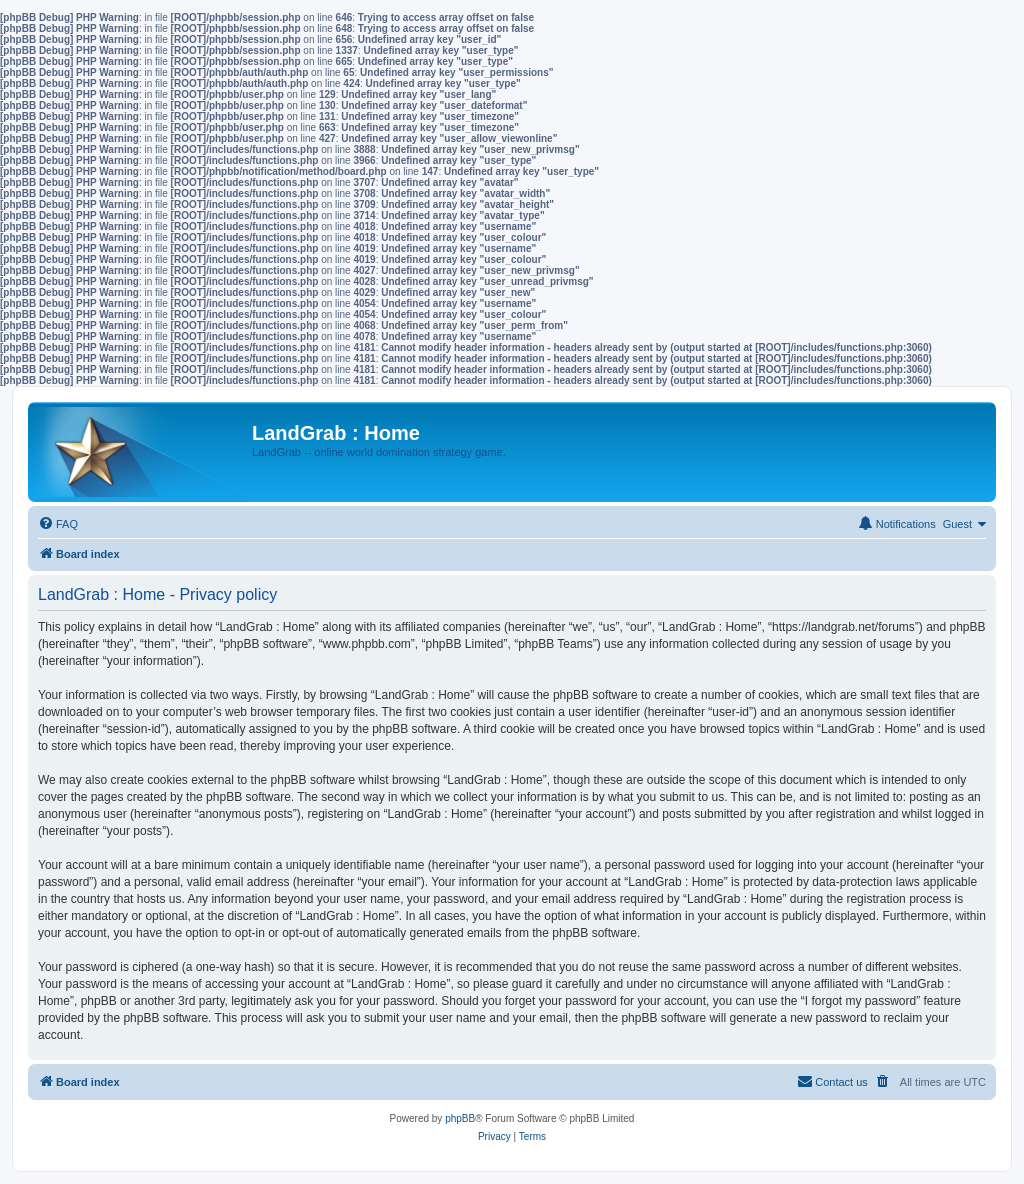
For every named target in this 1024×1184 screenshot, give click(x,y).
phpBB (460, 1118)
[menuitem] (58, 524)
